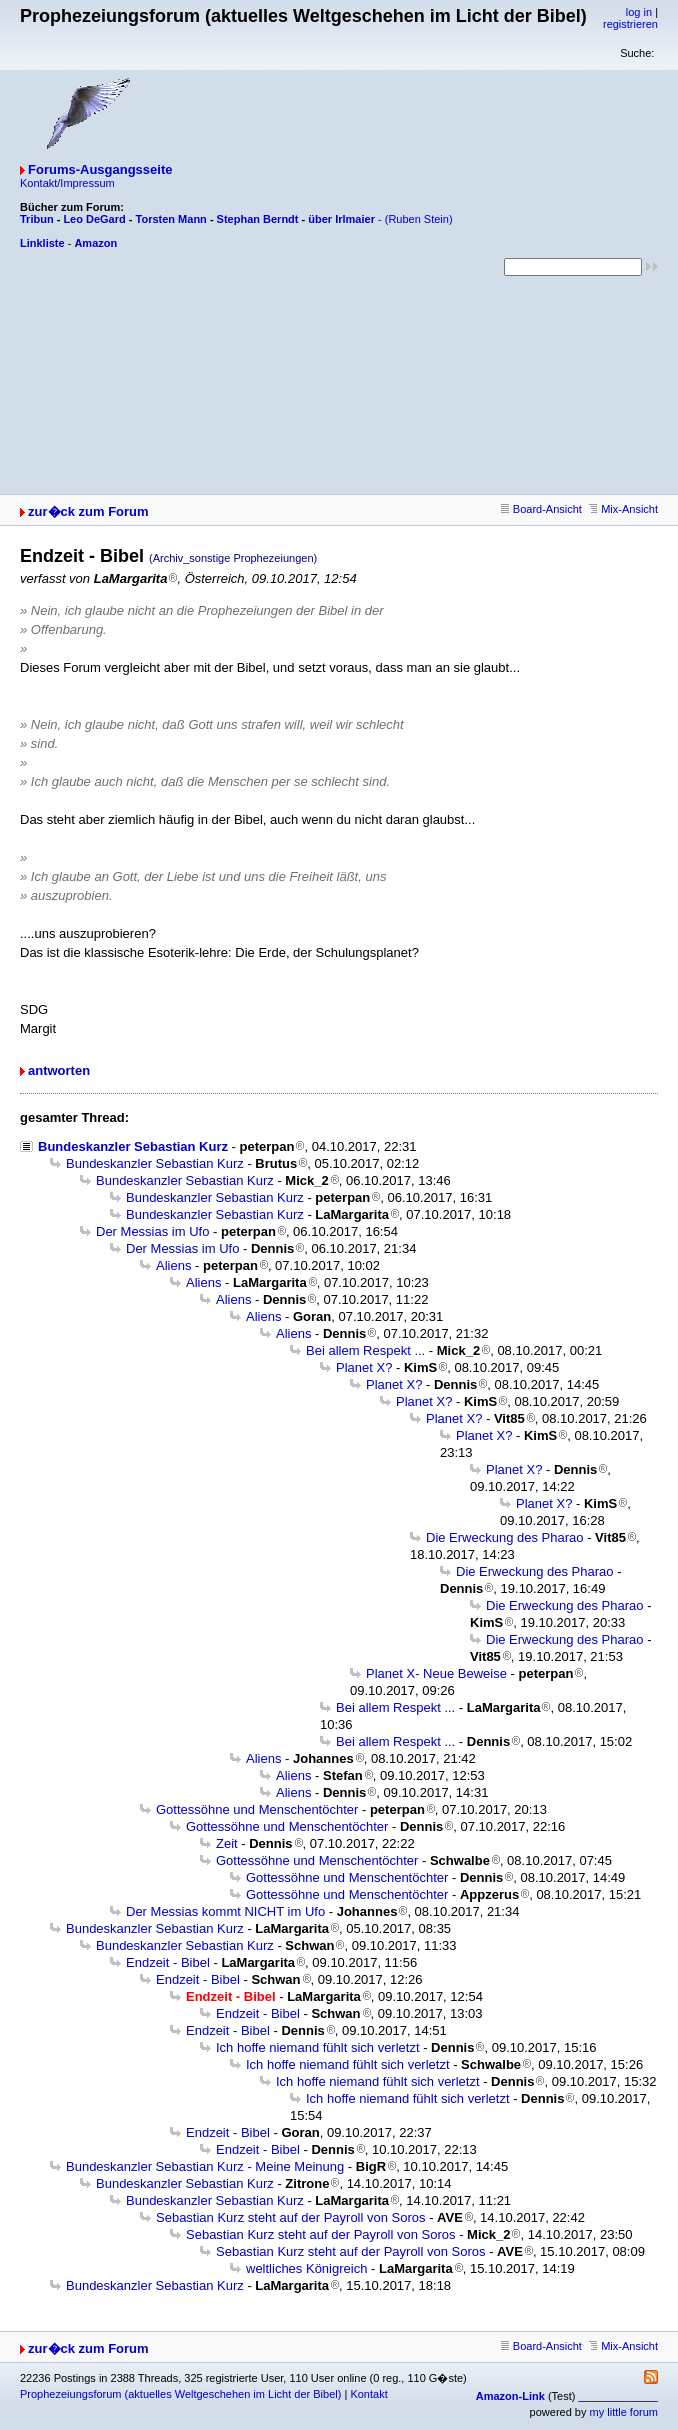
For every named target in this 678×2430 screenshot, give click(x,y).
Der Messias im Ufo (152, 1231)
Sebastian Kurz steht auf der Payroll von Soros (291, 2217)
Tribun (37, 219)
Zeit (227, 1843)
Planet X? (364, 1367)
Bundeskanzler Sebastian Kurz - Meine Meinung (205, 2166)
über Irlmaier (341, 219)
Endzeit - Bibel (168, 1962)
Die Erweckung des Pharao (505, 1537)
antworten (59, 1070)
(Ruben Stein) (419, 219)
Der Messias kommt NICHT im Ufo (225, 1911)
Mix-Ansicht (623, 509)
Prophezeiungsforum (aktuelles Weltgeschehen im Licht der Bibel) (180, 2394)
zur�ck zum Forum (88, 511)
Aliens (173, 1265)
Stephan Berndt (258, 219)
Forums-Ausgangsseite (100, 169)
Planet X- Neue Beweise (436, 1673)
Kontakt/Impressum (67, 183)
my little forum (624, 2412)
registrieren (630, 24)
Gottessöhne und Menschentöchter (257, 1809)
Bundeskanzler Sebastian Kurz (133, 1146)
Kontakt (368, 2394)
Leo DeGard (94, 219)
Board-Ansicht (541, 509)
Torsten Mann (171, 219)
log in (639, 12)
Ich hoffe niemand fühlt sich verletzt (318, 2047)
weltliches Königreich (306, 2268)
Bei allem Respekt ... (365, 1350)
